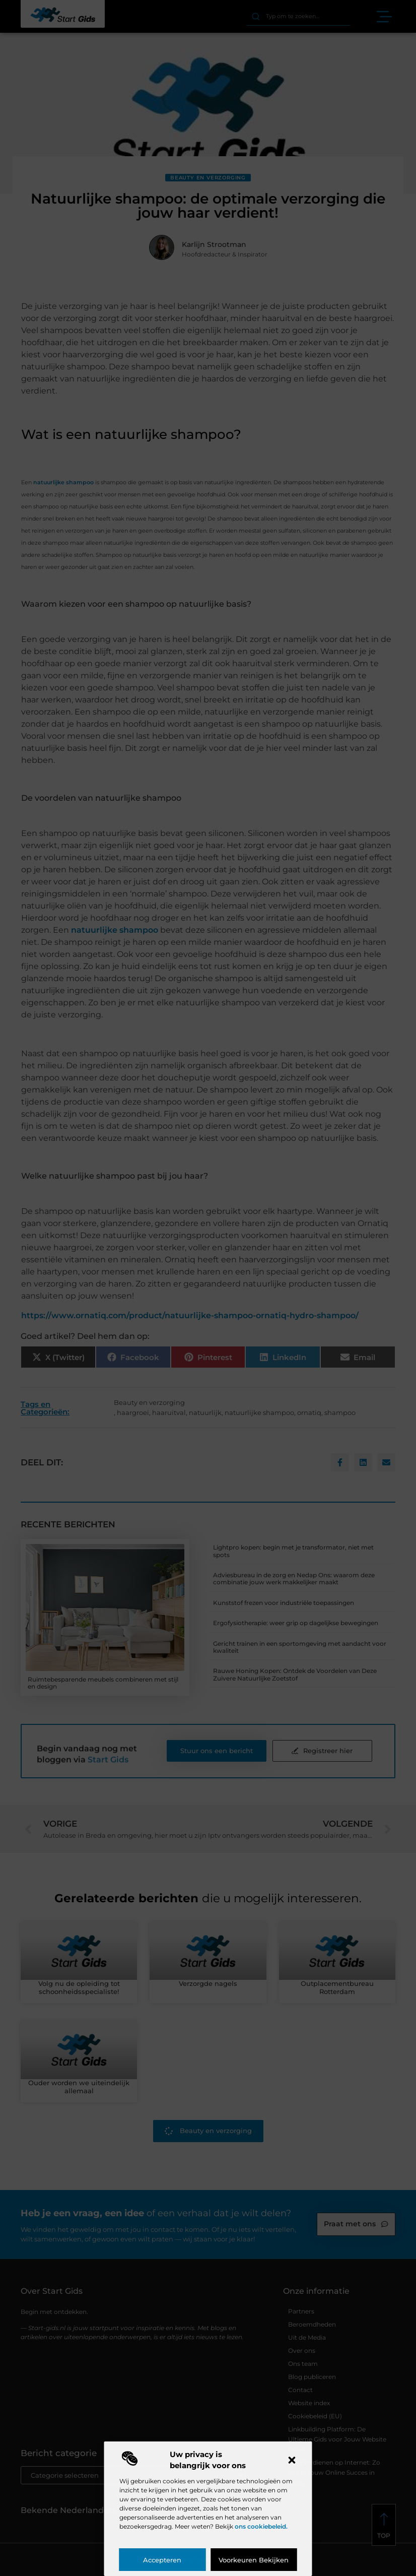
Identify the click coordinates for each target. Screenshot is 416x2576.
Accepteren (162, 2560)
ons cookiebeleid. (261, 2526)
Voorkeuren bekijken (254, 2560)
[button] (292, 2460)
